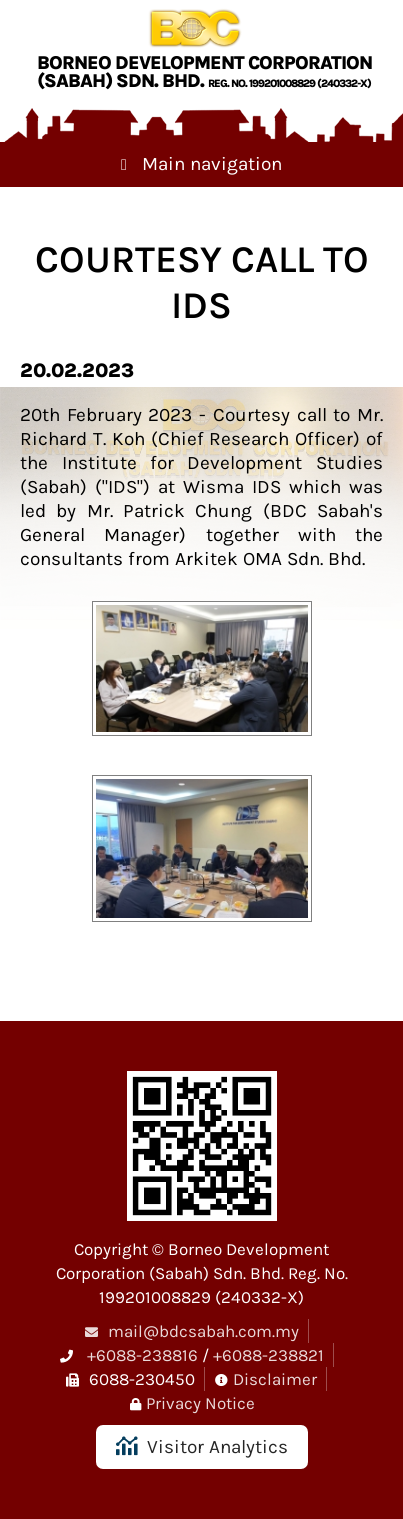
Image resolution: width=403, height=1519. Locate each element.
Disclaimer (275, 1379)
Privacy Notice (200, 1403)
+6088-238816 (142, 1355)
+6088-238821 (268, 1355)
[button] (202, 676)
